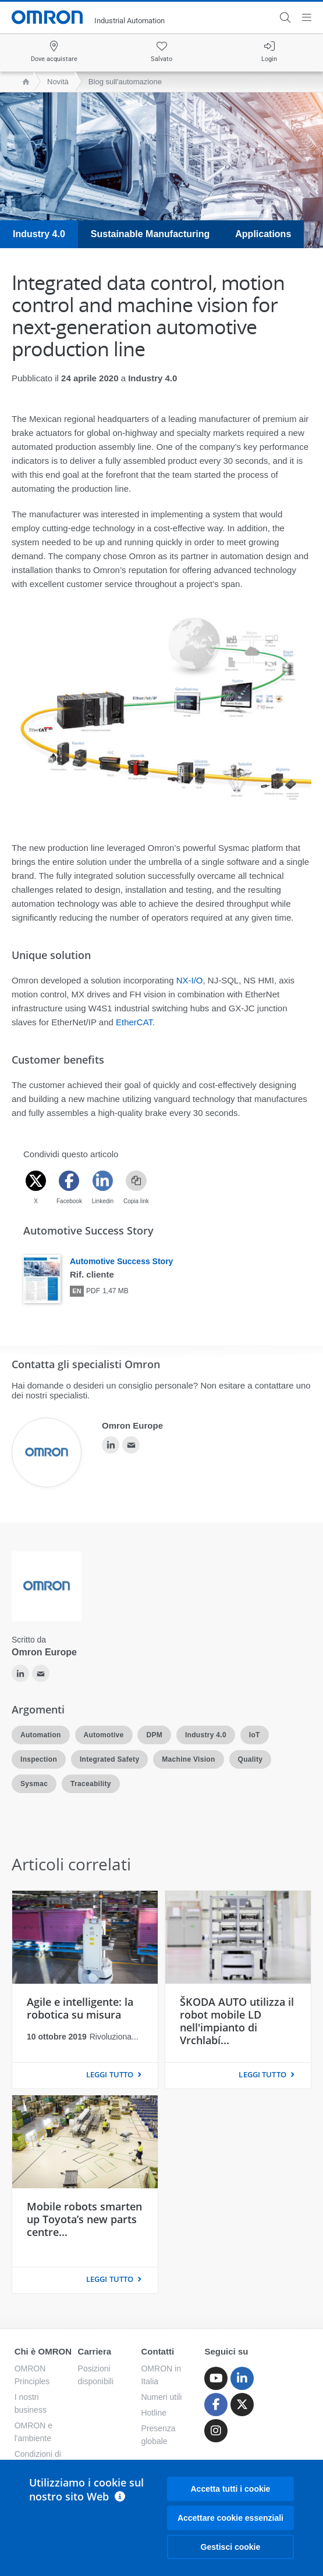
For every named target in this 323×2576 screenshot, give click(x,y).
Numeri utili (161, 2397)
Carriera (95, 2351)
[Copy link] (136, 1181)
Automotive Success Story (121, 1261)
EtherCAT (134, 1022)
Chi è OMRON (43, 2351)
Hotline (153, 2412)
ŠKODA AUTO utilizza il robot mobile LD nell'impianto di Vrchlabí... (237, 2021)
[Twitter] (35, 1180)
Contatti (157, 2351)
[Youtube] (216, 2378)
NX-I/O (189, 980)
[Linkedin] (102, 1180)
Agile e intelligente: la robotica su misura (80, 2008)
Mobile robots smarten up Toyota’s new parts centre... (84, 2219)
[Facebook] (69, 1180)
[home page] (23, 81)
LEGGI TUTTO (109, 2074)
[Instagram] (216, 2430)
